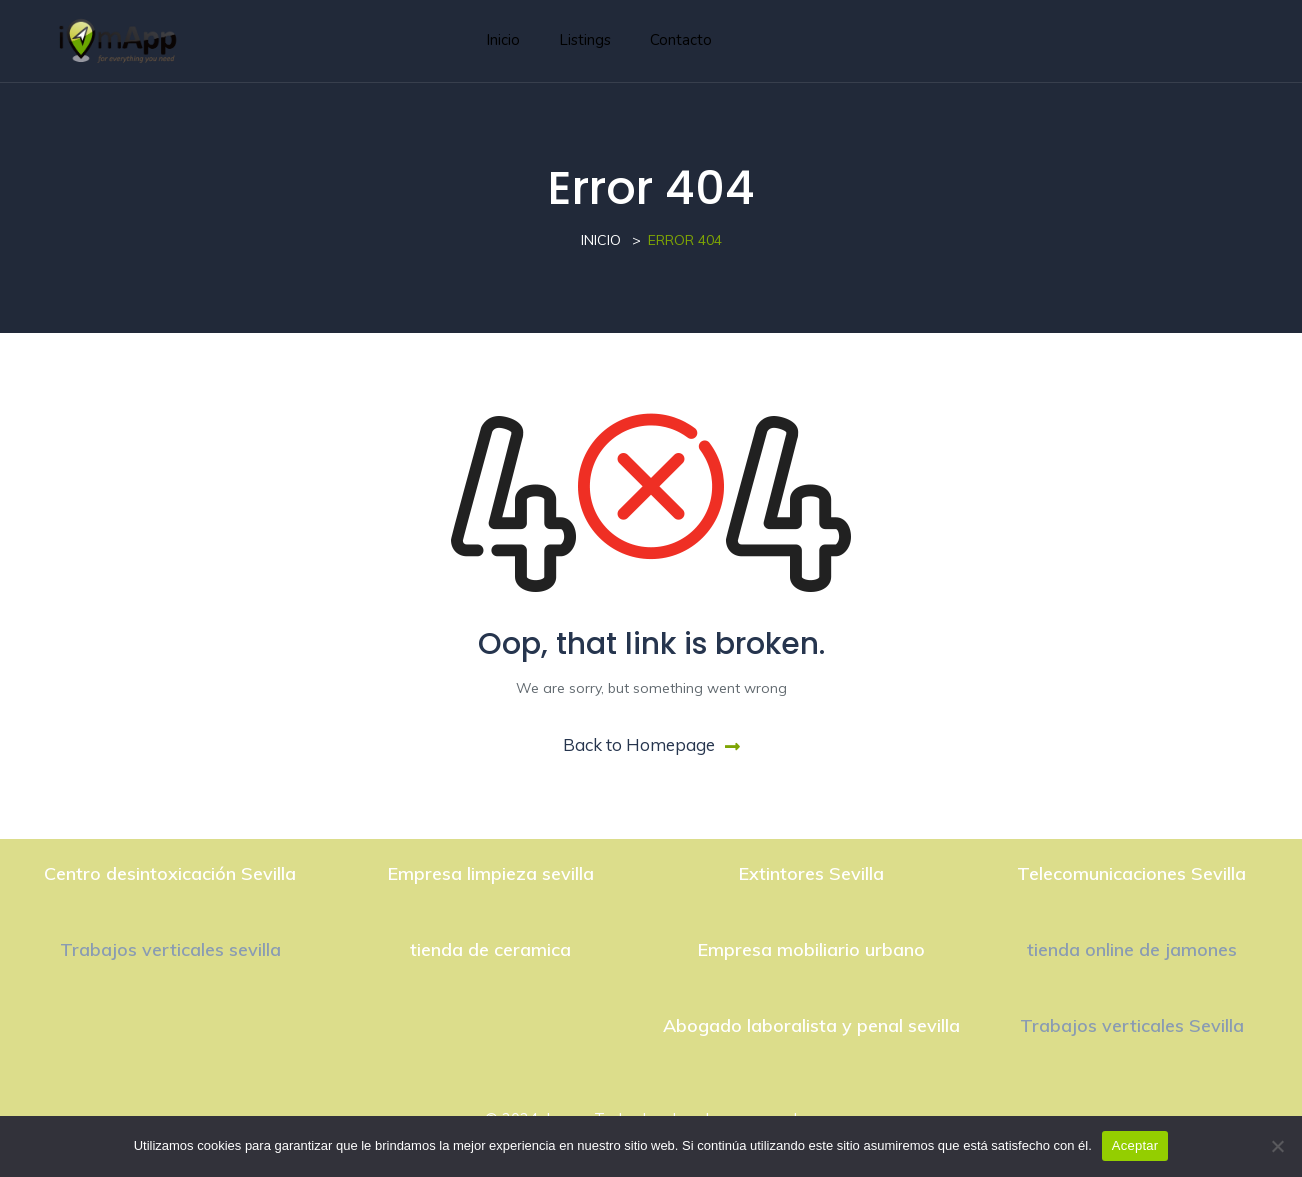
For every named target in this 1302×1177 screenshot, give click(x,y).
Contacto (681, 40)
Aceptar (1135, 1145)
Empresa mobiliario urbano (811, 949)
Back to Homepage (651, 744)
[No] (1277, 1146)
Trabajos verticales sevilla (170, 949)
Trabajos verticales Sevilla (1132, 1025)
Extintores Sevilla (811, 873)
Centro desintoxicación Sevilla (170, 873)
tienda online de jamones (1132, 949)
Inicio (503, 40)
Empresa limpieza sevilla (491, 873)
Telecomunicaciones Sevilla (1131, 873)
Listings (585, 40)
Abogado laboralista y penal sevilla (811, 1025)
